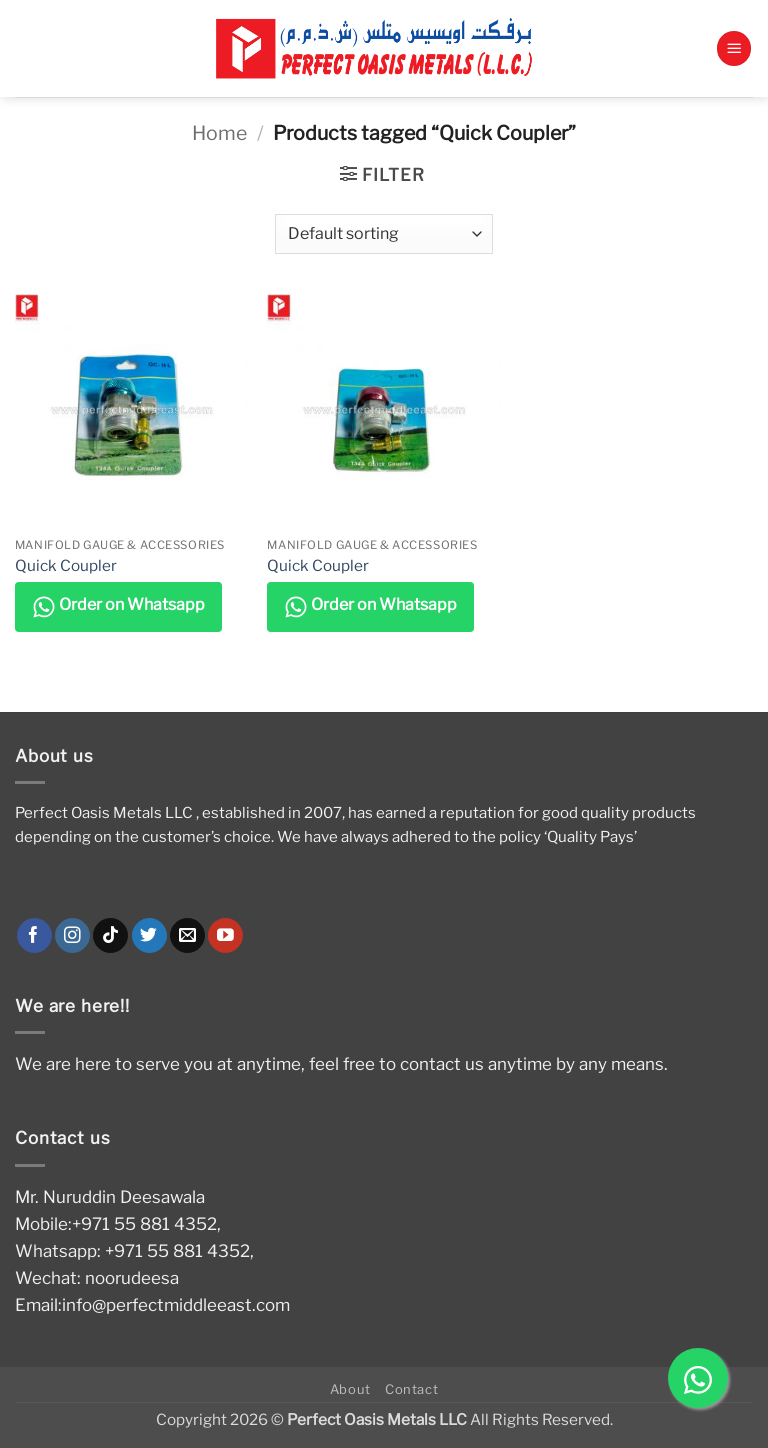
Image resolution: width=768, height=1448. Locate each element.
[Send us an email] (187, 936)
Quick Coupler (66, 565)
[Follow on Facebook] (34, 936)
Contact (412, 1389)
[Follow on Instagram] (72, 936)
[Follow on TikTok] (110, 936)
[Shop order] (383, 234)
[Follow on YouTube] (225, 936)
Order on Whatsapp (118, 607)
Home (219, 133)
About (350, 1389)
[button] (734, 48)
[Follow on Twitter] (149, 936)
